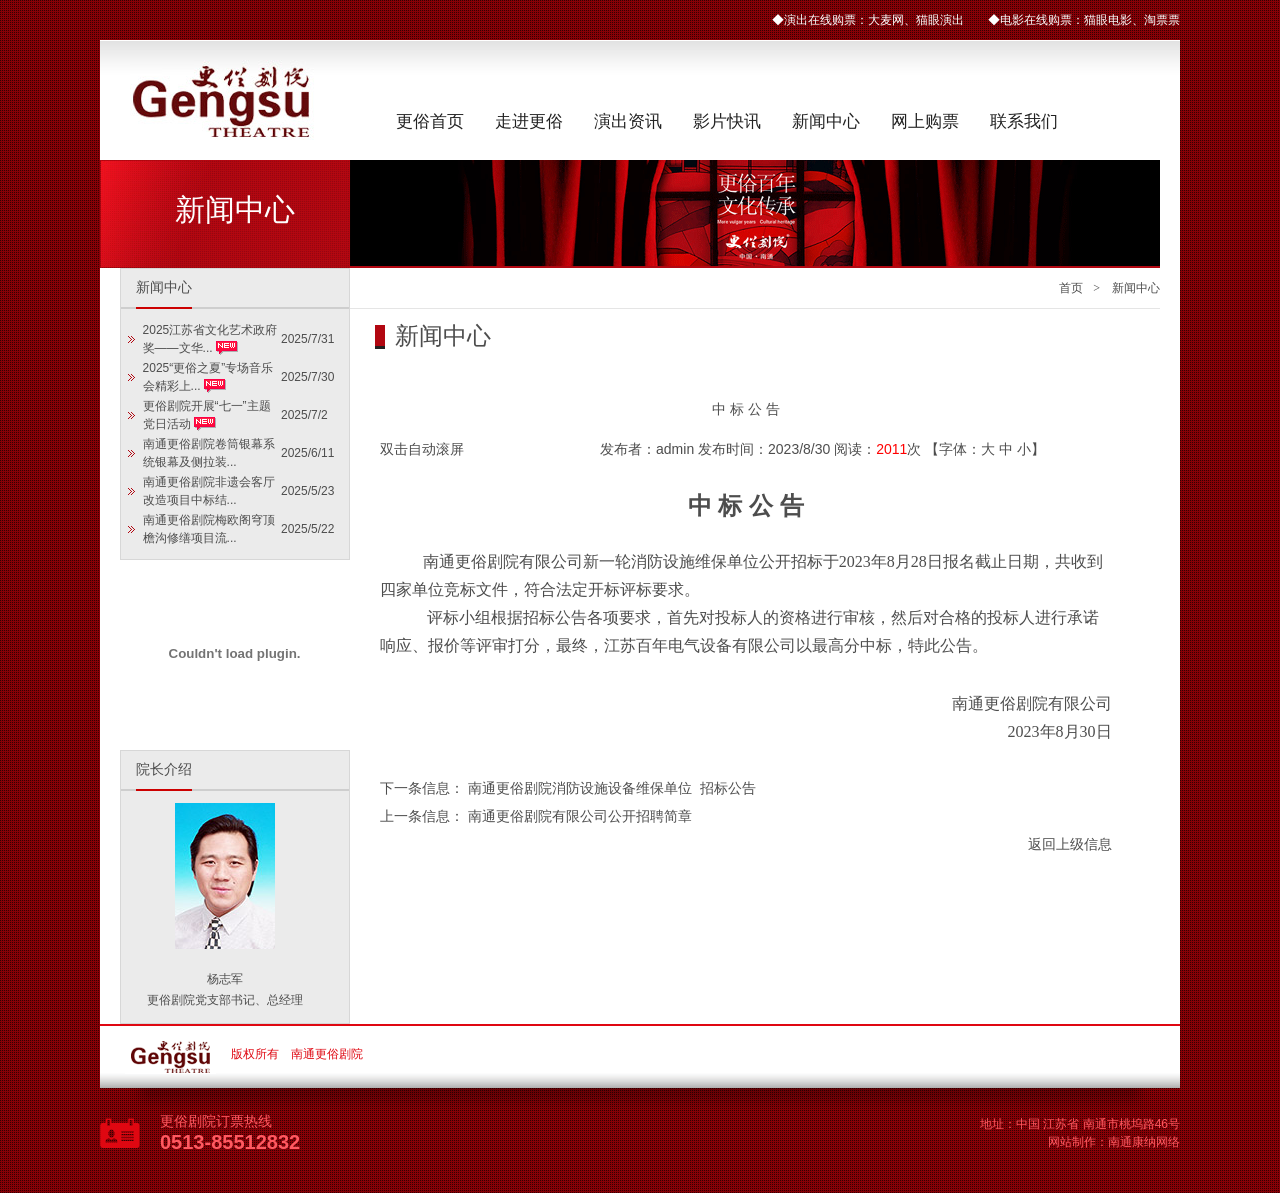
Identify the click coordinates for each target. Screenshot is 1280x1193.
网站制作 (1072, 1142)
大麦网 (886, 20)
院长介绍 (164, 769)
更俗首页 (430, 121)
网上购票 (925, 121)
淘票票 (1162, 20)
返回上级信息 (1070, 844)
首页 (1071, 288)
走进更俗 (529, 121)
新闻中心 (826, 121)
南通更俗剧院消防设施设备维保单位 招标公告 (612, 788)
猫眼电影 (1108, 20)
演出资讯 (628, 121)
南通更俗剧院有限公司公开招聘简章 (580, 816)
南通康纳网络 (1144, 1142)
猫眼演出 (940, 20)
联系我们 (1024, 121)
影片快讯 (727, 121)
